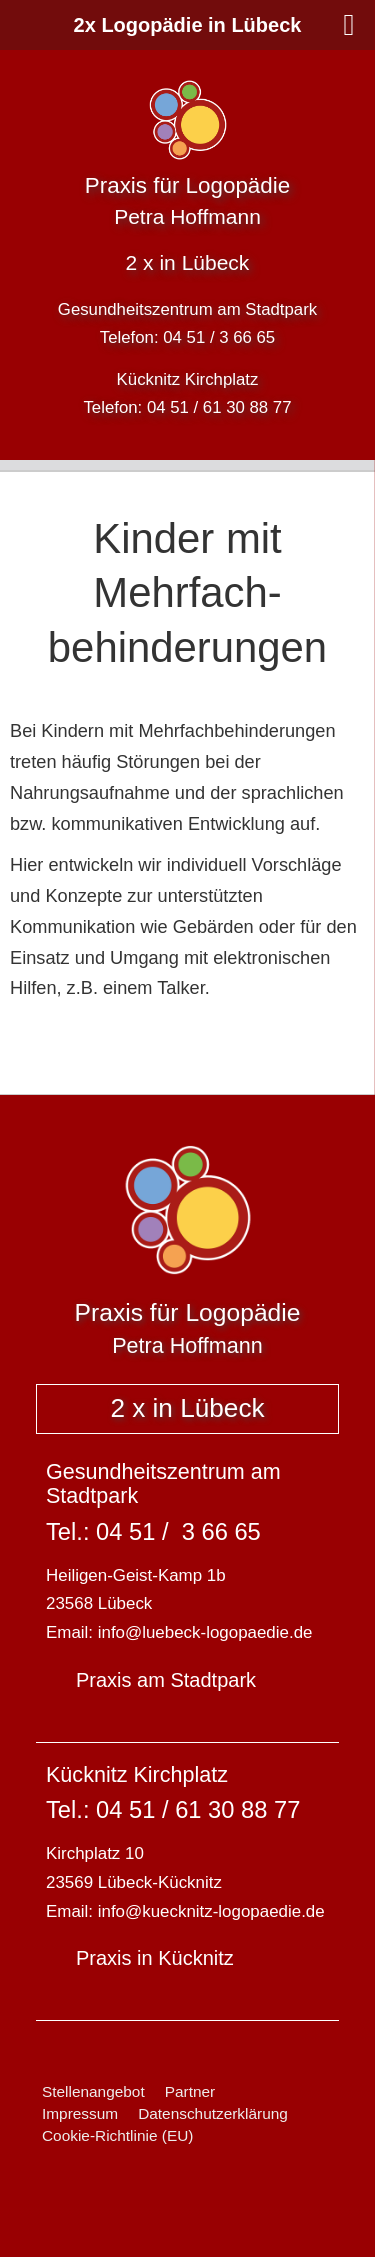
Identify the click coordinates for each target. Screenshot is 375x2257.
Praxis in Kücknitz (155, 1958)
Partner (190, 2091)
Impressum (80, 2113)
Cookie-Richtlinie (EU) (117, 2135)
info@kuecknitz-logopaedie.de (211, 1911)
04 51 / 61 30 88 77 (219, 407)
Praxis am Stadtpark (166, 1680)
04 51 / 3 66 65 (219, 337)
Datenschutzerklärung (213, 2113)
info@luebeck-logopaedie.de (205, 1632)
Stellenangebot (93, 2091)
